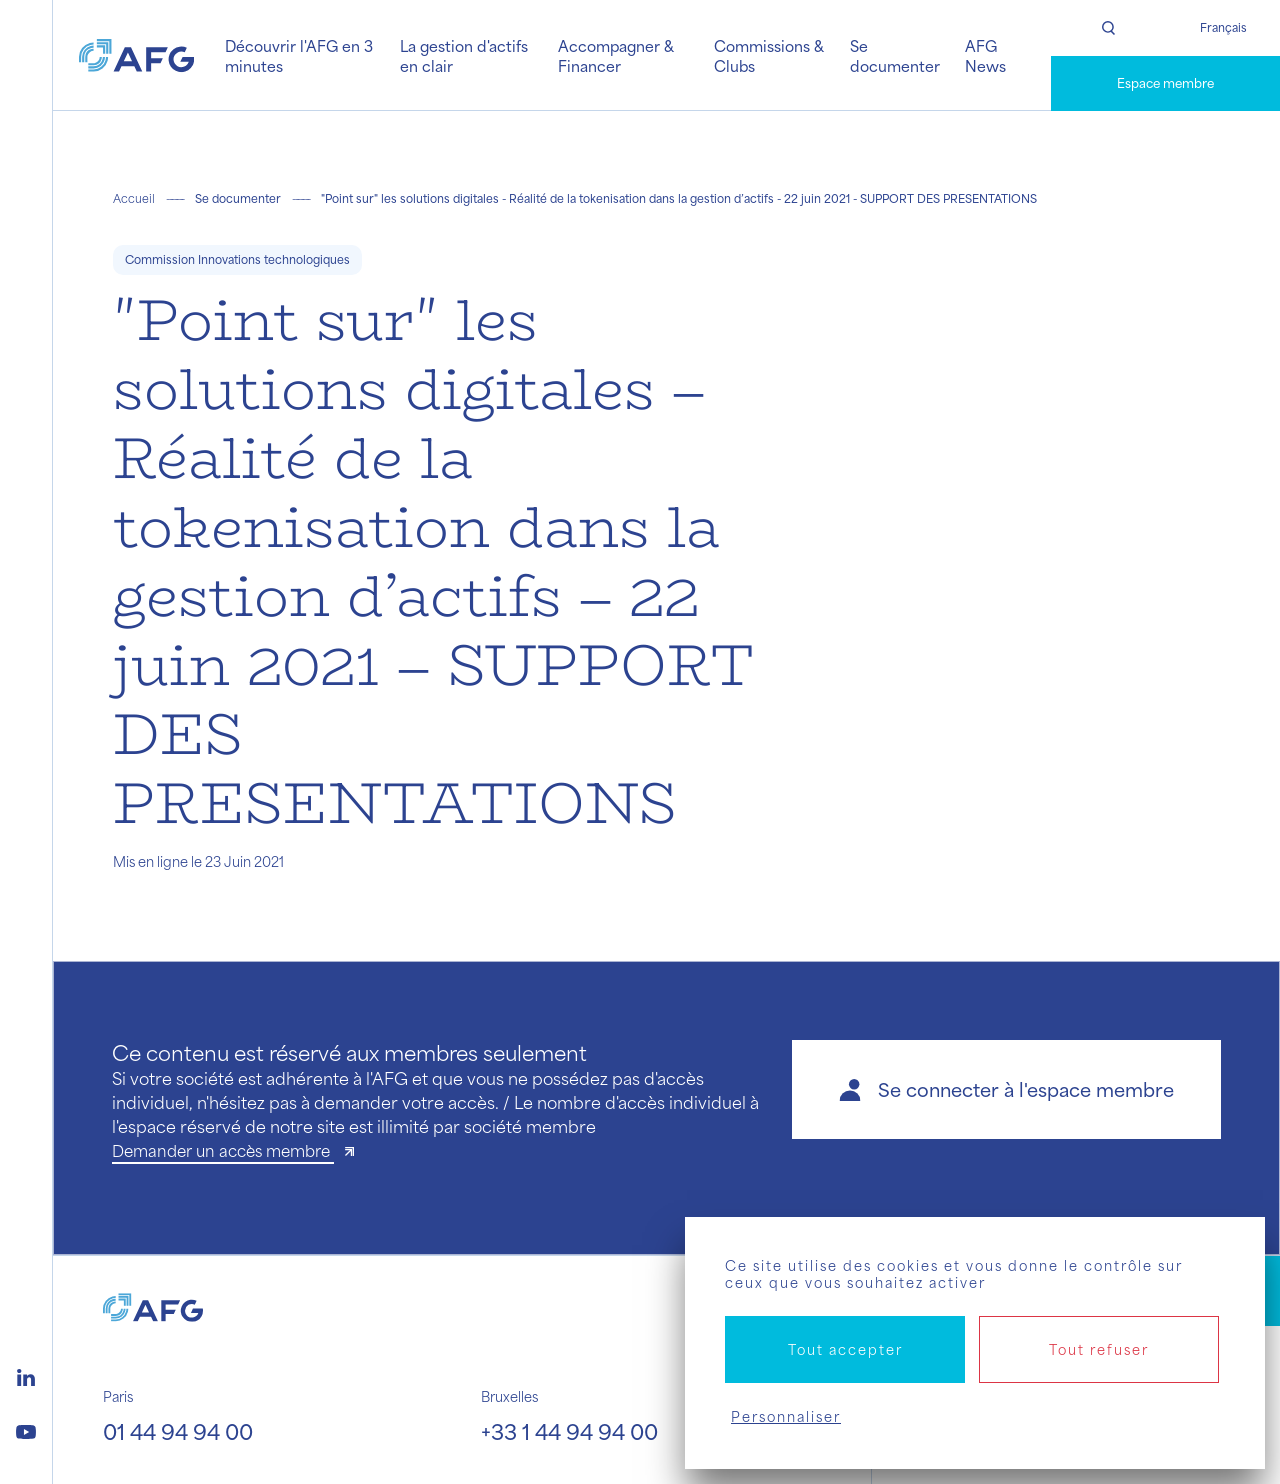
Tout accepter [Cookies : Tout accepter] (845, 1349)
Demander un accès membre (223, 1150)
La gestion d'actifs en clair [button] (464, 55)
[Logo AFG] (136, 55)
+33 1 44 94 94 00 (569, 1431)
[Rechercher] (1108, 28)
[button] (1006, 1089)
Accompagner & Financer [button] (616, 55)
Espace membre (1165, 83)
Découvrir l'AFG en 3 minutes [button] (299, 55)
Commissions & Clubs (769, 55)
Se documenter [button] (895, 55)
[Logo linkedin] (26, 1375)
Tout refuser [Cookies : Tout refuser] (1099, 1349)
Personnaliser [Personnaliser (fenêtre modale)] (786, 1416)
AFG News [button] (985, 55)
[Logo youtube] (26, 1429)
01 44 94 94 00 (178, 1431)
